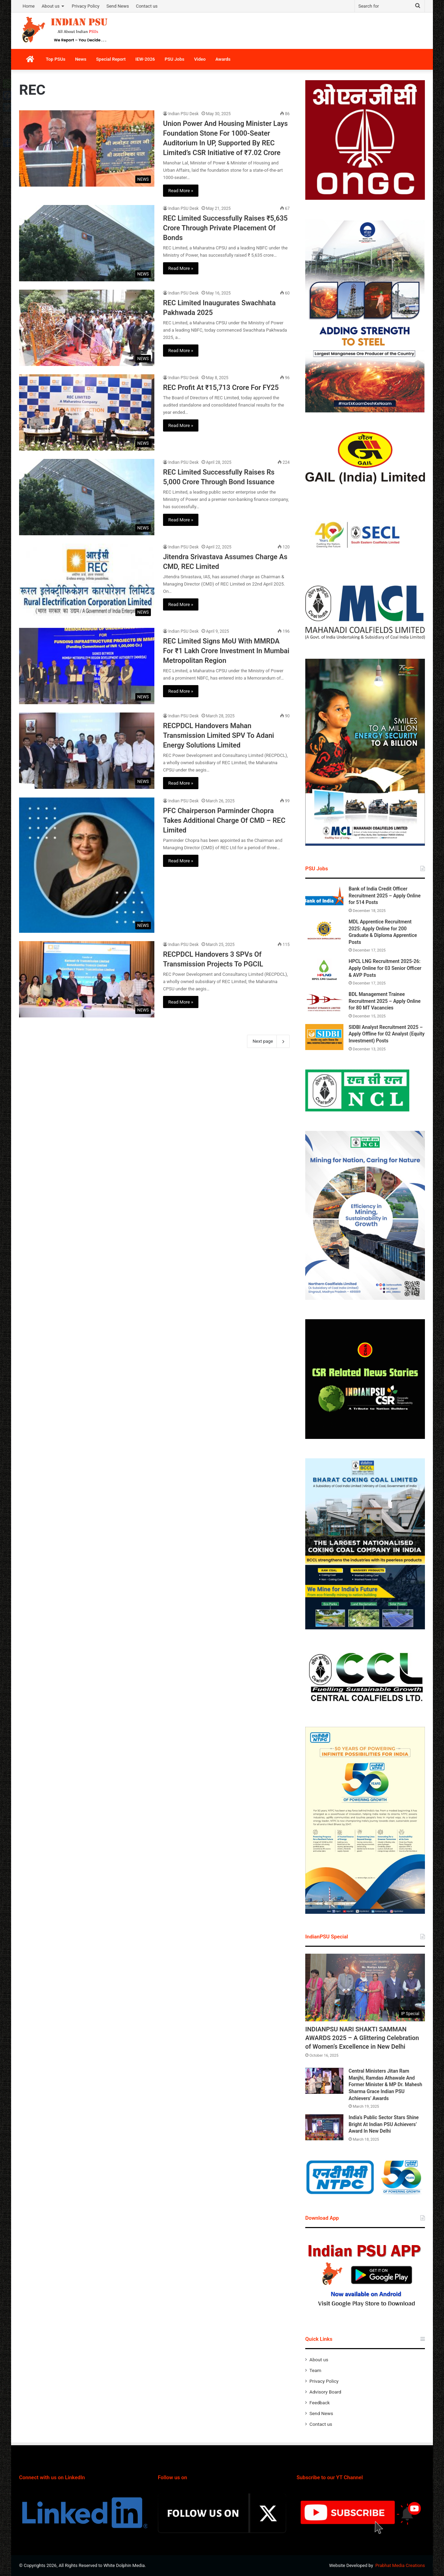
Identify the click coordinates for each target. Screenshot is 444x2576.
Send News (117, 6)
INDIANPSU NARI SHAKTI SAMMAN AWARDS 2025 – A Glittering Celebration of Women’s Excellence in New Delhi (362, 2037)
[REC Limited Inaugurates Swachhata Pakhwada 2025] (86, 328)
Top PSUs (55, 59)
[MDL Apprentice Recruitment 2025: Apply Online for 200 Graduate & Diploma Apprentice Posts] (324, 932)
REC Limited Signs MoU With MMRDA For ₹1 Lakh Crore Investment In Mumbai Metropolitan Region (226, 651)
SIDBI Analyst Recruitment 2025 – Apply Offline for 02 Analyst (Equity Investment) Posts (387, 1033)
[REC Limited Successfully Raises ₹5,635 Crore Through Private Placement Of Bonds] (86, 243)
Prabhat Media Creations (400, 2565)
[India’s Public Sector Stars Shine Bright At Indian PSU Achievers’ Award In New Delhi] (324, 2127)
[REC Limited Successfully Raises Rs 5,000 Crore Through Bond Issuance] (86, 497)
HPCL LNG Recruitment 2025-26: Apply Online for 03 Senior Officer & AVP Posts (385, 968)
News (80, 59)
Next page (268, 1041)
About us (51, 6)
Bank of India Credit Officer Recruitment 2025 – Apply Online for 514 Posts (385, 895)
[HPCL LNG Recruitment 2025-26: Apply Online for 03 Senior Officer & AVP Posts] (324, 971)
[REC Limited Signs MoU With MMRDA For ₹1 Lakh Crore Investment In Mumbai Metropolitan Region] (86, 666)
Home (29, 6)
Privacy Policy (86, 6)
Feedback (319, 2402)
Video (200, 59)
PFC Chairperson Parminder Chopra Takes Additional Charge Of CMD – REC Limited (224, 820)
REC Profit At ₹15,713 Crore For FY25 (221, 387)
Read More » (180, 190)
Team (315, 2370)
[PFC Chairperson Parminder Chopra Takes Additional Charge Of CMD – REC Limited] (86, 865)
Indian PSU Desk (183, 113)
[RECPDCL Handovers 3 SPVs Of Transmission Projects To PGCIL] (86, 979)
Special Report (111, 59)
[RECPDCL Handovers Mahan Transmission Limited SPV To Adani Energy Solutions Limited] (86, 751)
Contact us (147, 6)
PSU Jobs (175, 59)
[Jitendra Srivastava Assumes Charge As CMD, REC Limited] (86, 581)
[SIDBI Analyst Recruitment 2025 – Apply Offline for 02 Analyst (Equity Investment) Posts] (324, 1037)
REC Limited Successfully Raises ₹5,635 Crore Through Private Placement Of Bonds (225, 228)
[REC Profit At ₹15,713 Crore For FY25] (86, 412)
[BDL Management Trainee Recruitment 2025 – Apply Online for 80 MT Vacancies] (324, 1004)
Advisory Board (325, 2392)
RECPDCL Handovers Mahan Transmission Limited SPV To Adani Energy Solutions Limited (218, 735)
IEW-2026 (145, 59)
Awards (223, 59)
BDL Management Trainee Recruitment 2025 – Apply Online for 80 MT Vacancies (385, 1000)
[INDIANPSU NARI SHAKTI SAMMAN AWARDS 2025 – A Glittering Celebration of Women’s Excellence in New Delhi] (365, 1987)
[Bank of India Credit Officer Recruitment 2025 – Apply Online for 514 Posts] (324, 899)
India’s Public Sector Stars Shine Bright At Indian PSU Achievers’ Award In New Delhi (384, 2124)
